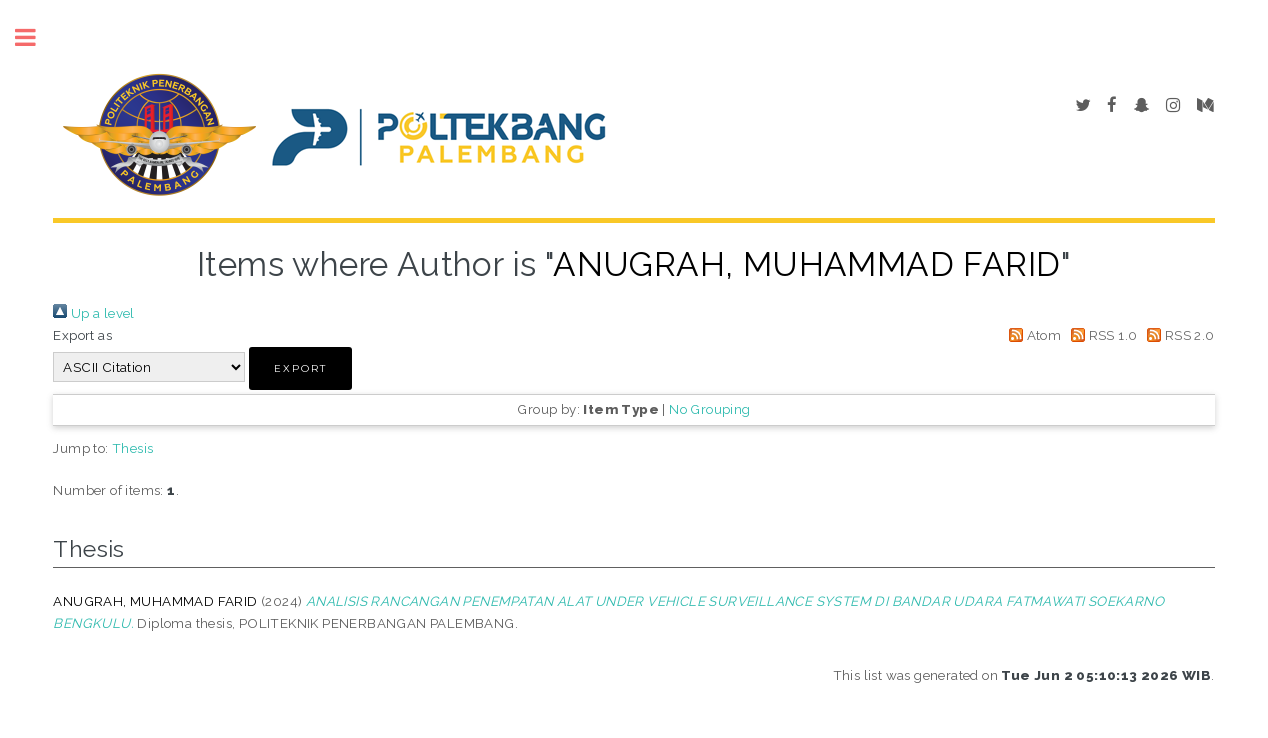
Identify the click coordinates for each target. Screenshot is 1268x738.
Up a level (93, 313)
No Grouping (709, 409)
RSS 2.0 (1178, 335)
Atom (1031, 335)
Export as (82, 335)
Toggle (36, 37)
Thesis (132, 448)
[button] (300, 368)
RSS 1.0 (1101, 335)
